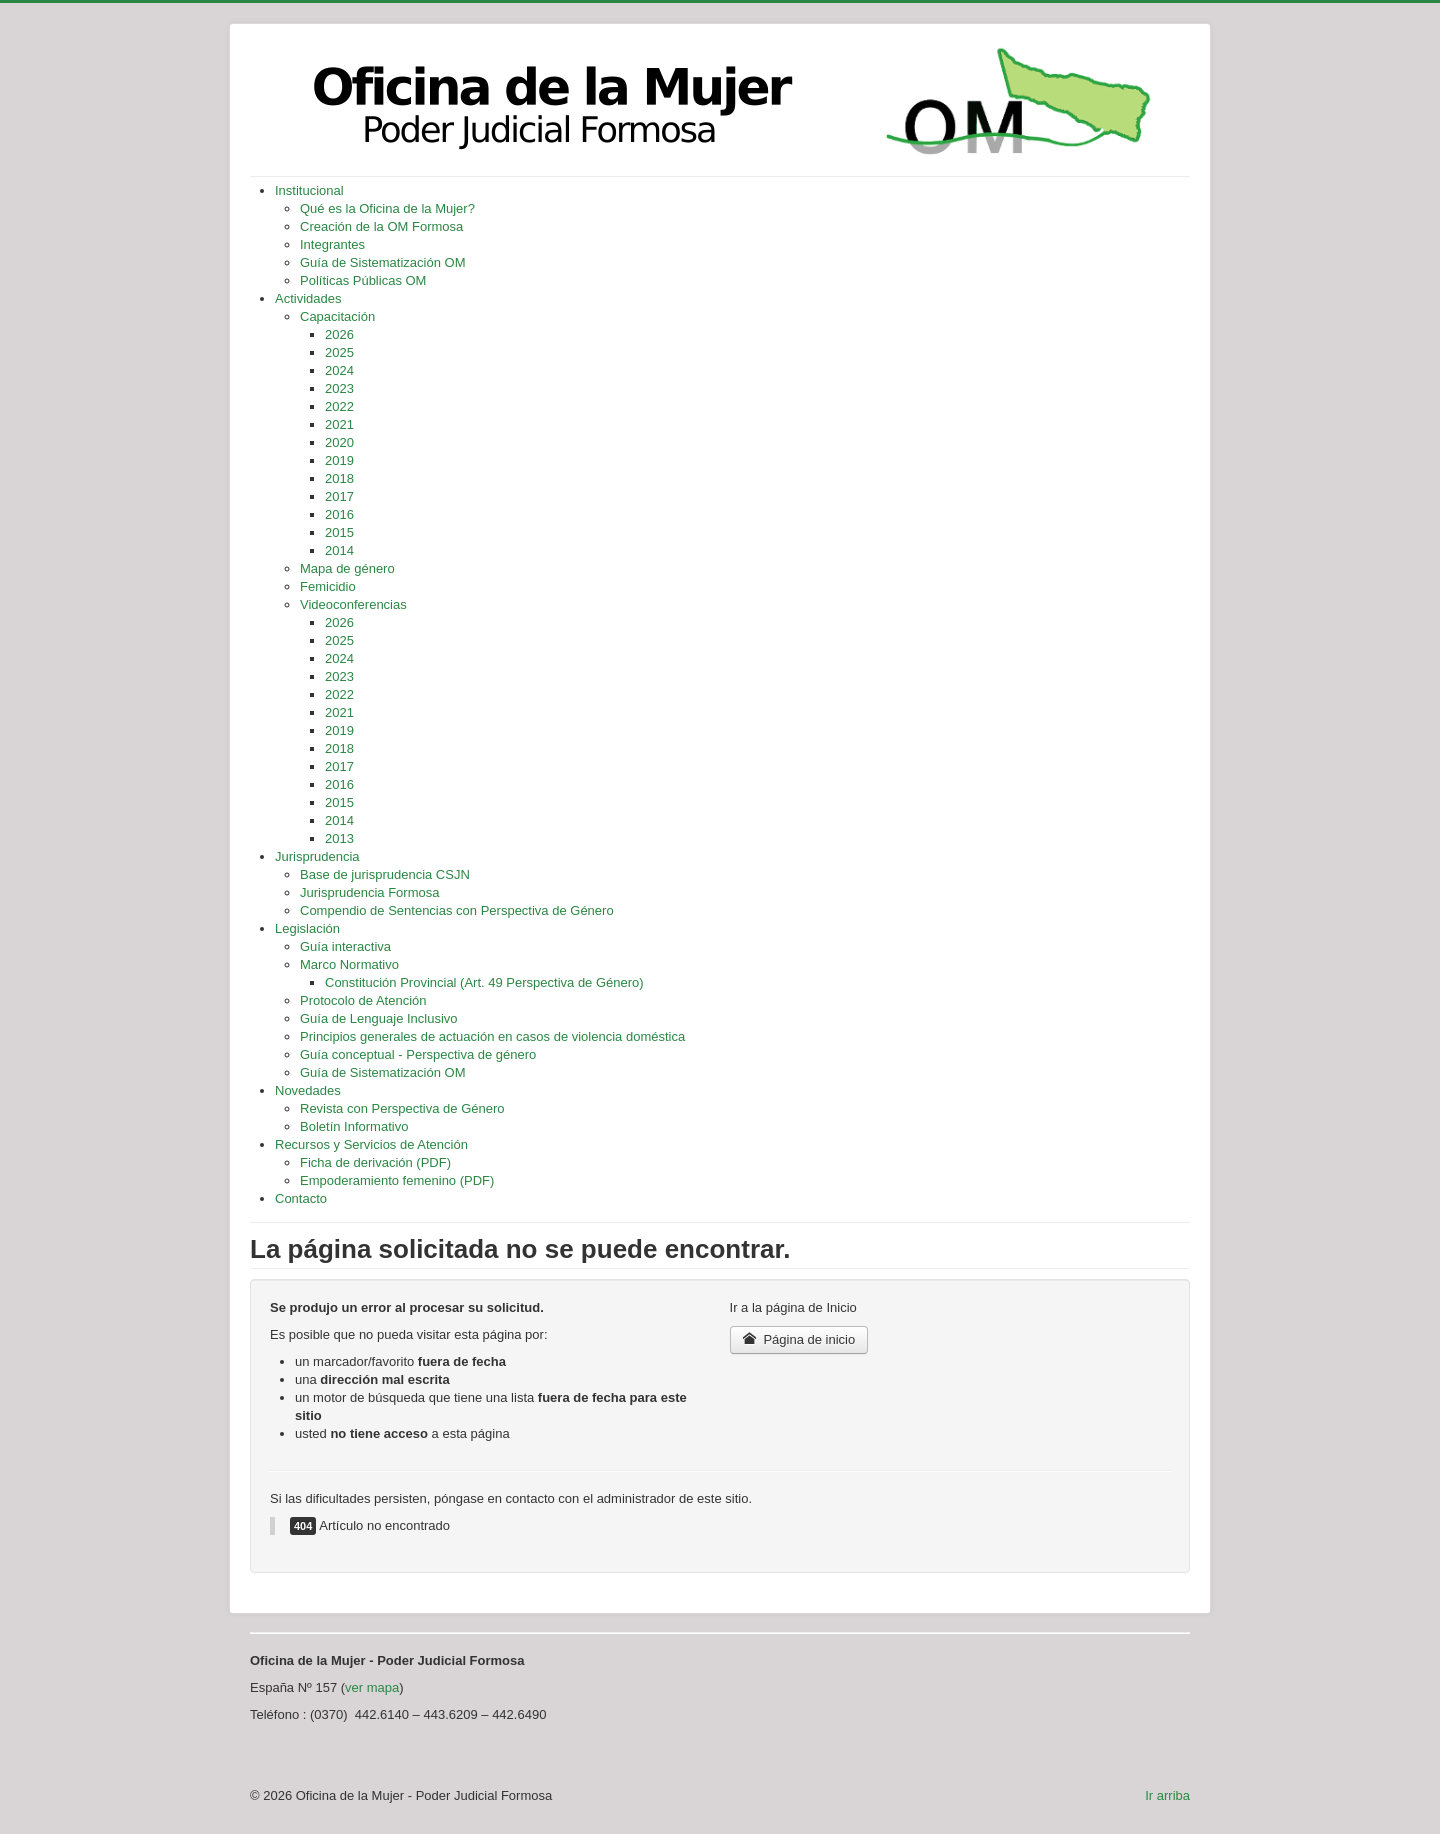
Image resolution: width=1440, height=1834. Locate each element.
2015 (339, 532)
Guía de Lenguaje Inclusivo (379, 1018)
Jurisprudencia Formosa (369, 892)
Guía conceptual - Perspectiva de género (418, 1054)
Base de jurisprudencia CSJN (385, 874)
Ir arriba (1167, 1795)
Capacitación (337, 316)
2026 (339, 334)
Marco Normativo (349, 964)
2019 (339, 460)
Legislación (307, 928)
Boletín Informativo (354, 1126)
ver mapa (372, 1687)
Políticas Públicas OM (363, 280)
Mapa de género (347, 568)
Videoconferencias (353, 604)
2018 (339, 478)
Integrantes (332, 244)
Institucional (309, 190)
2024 (339, 370)
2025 (339, 352)
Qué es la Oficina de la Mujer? (387, 208)
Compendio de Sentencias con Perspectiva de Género (457, 910)
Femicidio (328, 586)
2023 (339, 388)
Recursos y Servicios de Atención (371, 1144)
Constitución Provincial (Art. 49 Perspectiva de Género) (484, 982)
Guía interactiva (345, 946)
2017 (339, 496)
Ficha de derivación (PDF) (375, 1162)
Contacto (301, 1198)
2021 (339, 424)
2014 (339, 550)
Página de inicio (799, 1339)
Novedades (308, 1090)
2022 (339, 406)
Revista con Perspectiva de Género (402, 1108)
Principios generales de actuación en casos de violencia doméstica (492, 1036)
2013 (339, 838)
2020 (339, 442)
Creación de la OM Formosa (381, 226)
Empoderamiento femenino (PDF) (397, 1180)
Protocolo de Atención (363, 1000)
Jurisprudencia (317, 856)
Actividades (308, 298)
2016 (339, 514)
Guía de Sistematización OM (382, 262)
